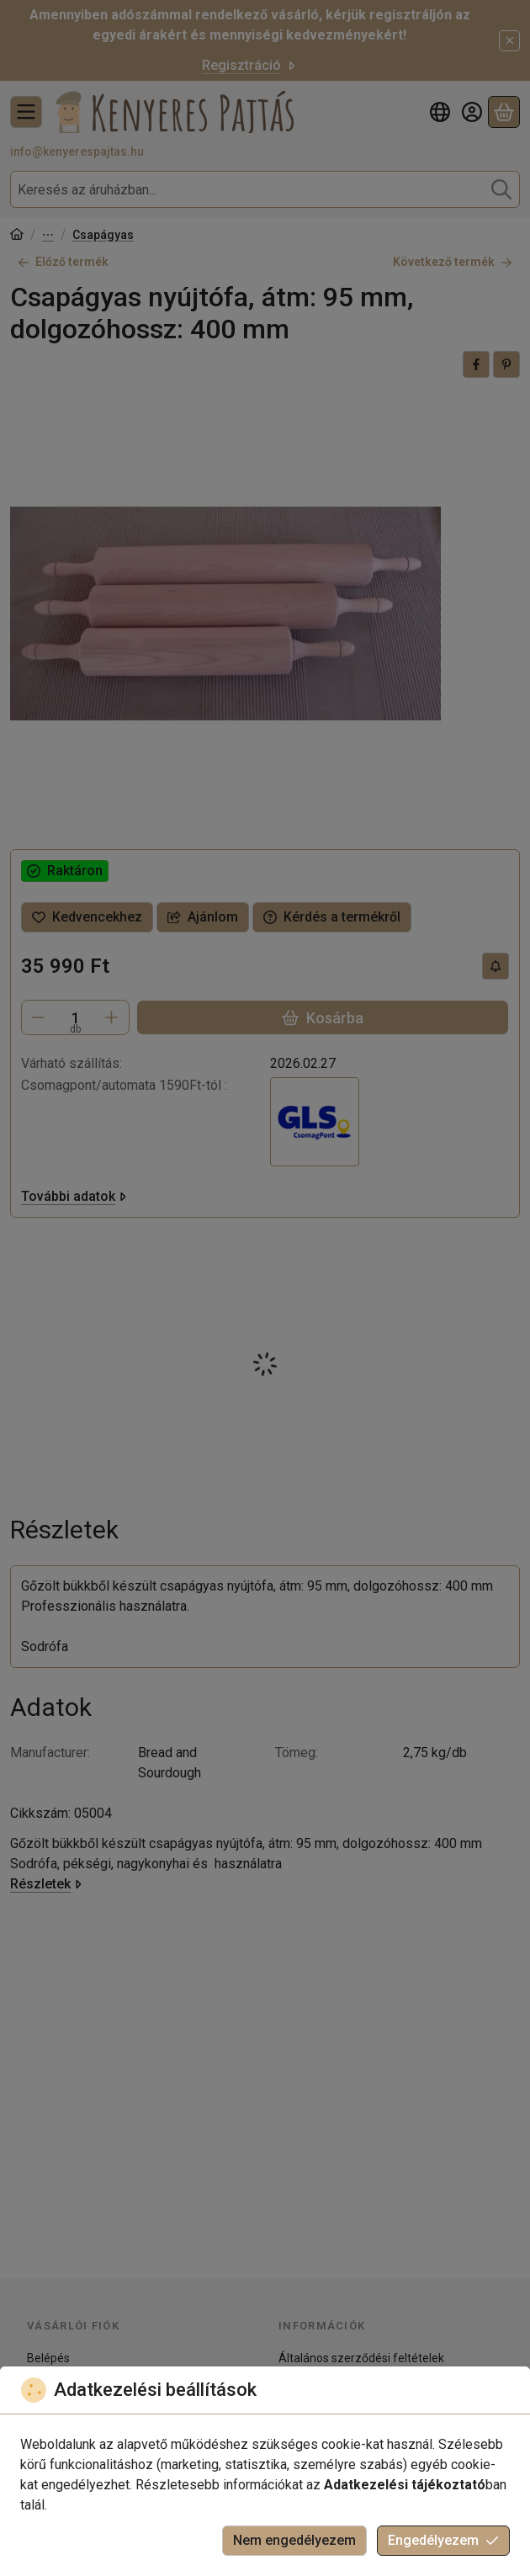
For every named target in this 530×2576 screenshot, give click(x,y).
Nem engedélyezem (294, 2540)
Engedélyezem (443, 2540)
